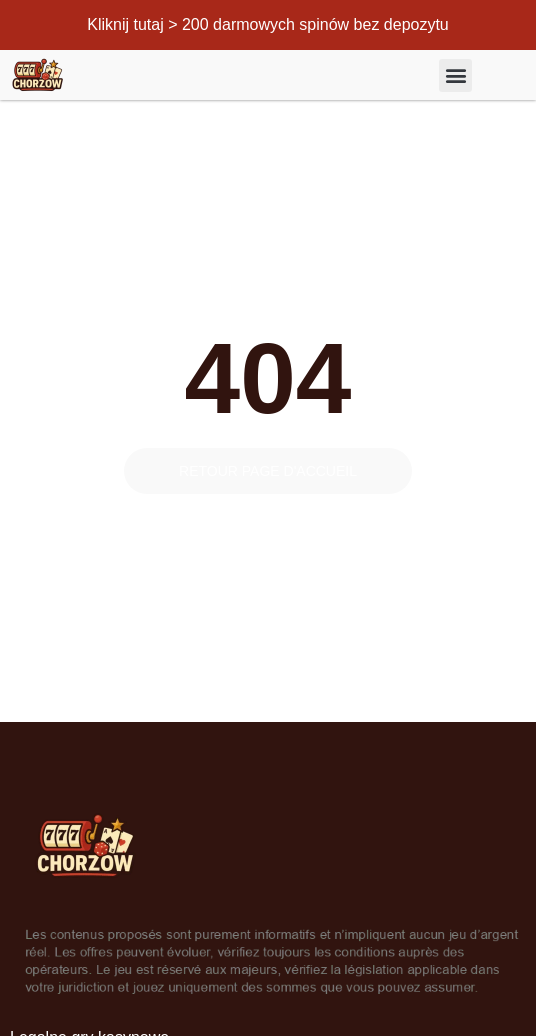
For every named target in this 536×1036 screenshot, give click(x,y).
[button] (455, 75)
